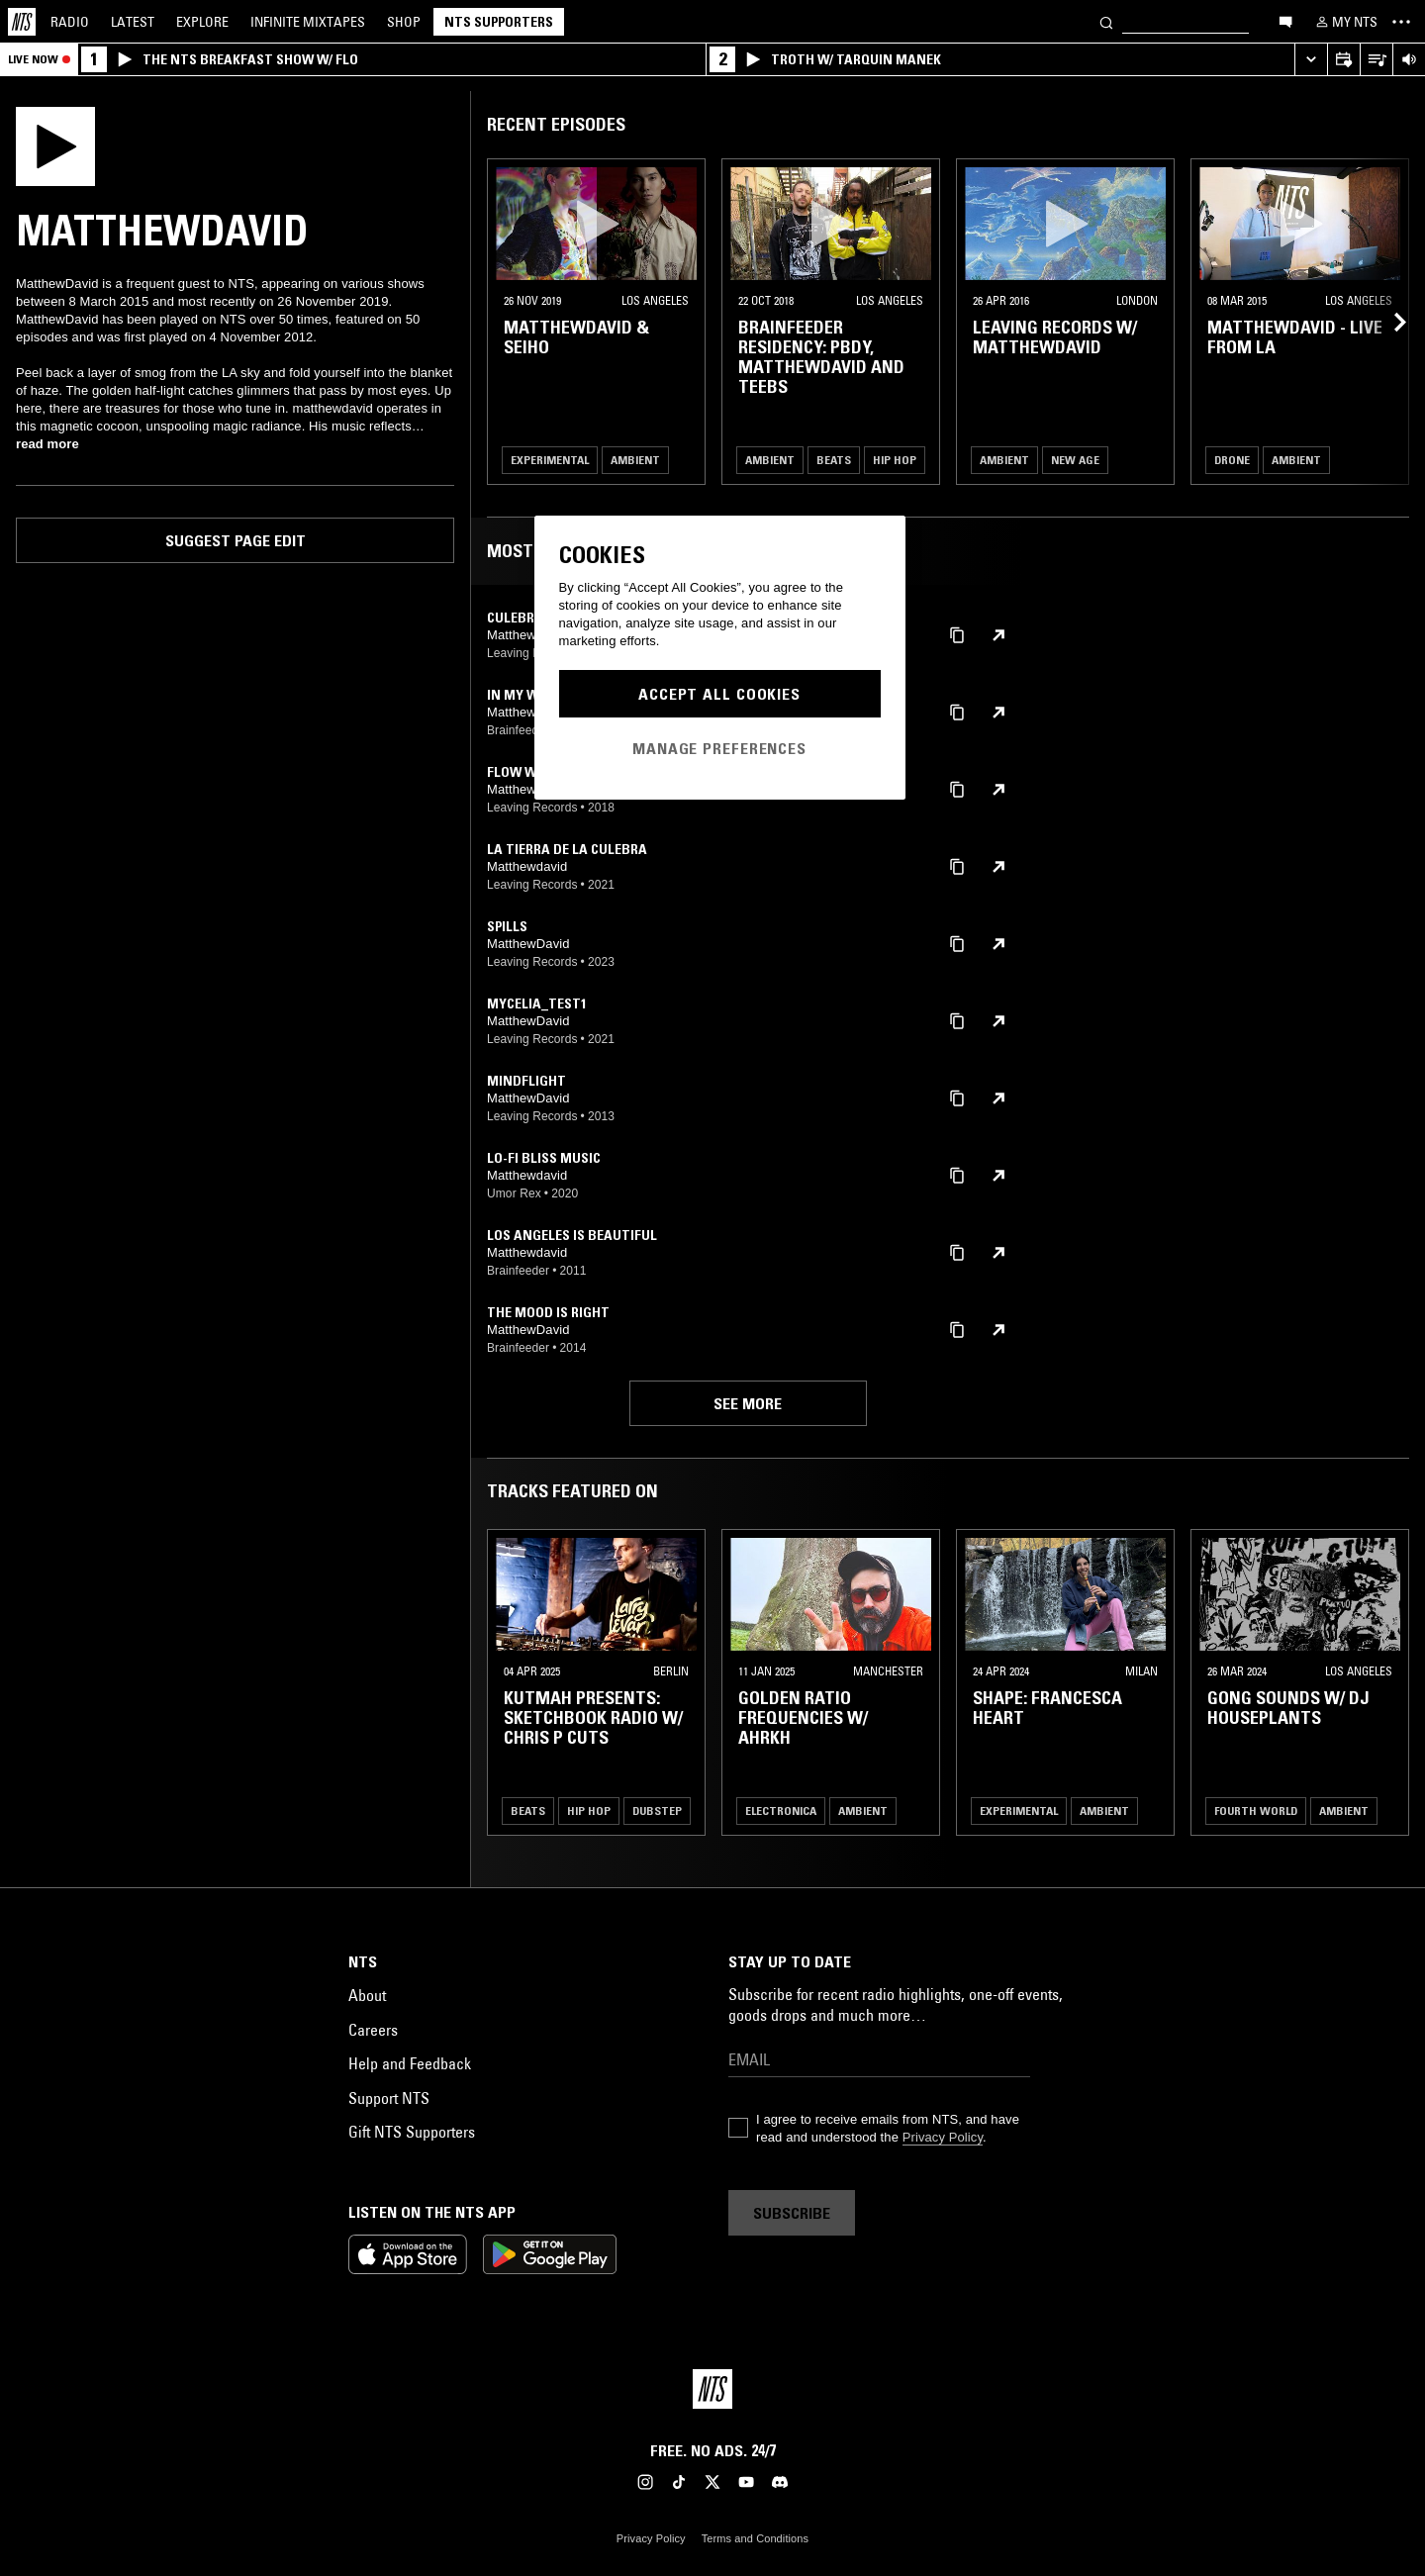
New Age (1075, 459)
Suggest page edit (235, 540)
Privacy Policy (942, 2137)
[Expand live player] (1310, 60)
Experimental (550, 459)
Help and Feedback (409, 2063)
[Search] (1106, 21)
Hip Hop (894, 459)
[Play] (55, 144)
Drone (1232, 459)
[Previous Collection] (1387, 321)
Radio (69, 22)
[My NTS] (1344, 22)
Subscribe (791, 2213)
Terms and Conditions (755, 2538)
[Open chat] (1285, 21)
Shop (404, 22)
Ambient (635, 459)
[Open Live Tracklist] (1376, 60)
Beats (833, 459)
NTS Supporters (498, 22)
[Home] (22, 22)
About (367, 1995)
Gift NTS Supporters (411, 2132)
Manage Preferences (719, 748)
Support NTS (388, 2098)
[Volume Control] (1408, 60)
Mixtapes (307, 22)
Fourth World (1255, 1810)
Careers (373, 2030)
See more (747, 1403)
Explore (202, 22)
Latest (132, 22)
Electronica (780, 1810)
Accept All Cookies (719, 694)
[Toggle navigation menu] (1401, 22)
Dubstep (657, 1810)
